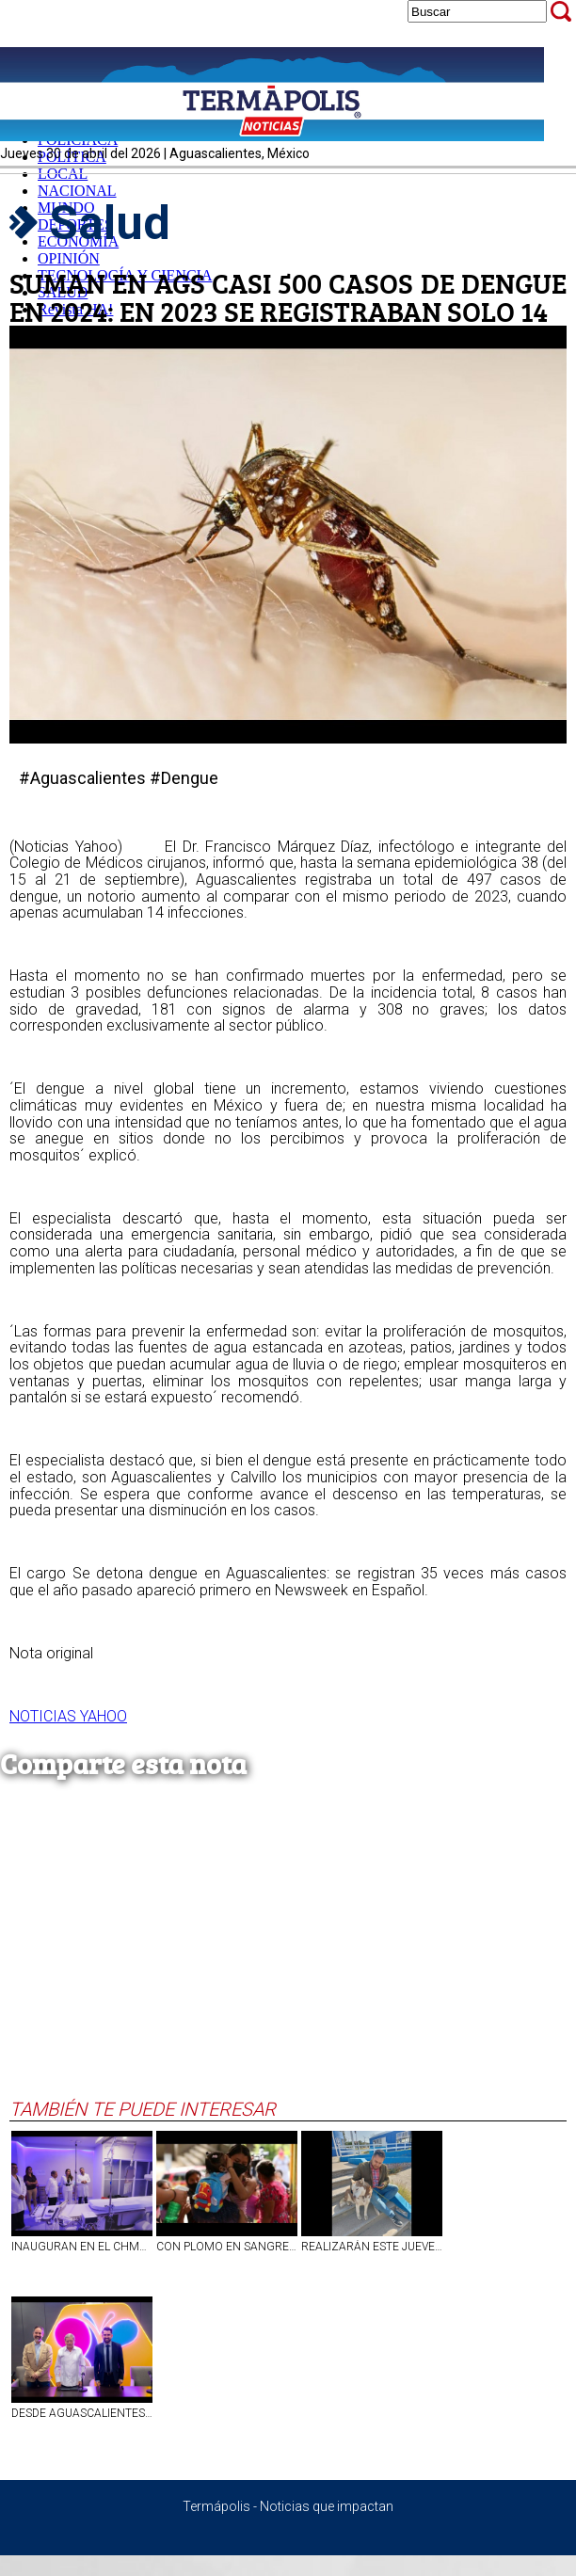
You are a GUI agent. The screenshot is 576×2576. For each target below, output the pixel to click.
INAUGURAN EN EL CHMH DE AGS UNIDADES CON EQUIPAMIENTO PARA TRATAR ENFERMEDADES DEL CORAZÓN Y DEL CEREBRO (81, 2246)
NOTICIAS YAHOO (68, 1716)
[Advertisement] (283, 1956)
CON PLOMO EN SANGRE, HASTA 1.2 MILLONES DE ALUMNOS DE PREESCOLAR (226, 2246)
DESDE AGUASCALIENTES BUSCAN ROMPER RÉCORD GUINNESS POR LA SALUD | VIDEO (81, 2413)
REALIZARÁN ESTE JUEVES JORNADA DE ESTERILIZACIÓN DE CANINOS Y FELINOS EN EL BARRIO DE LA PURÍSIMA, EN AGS (371, 2246)
